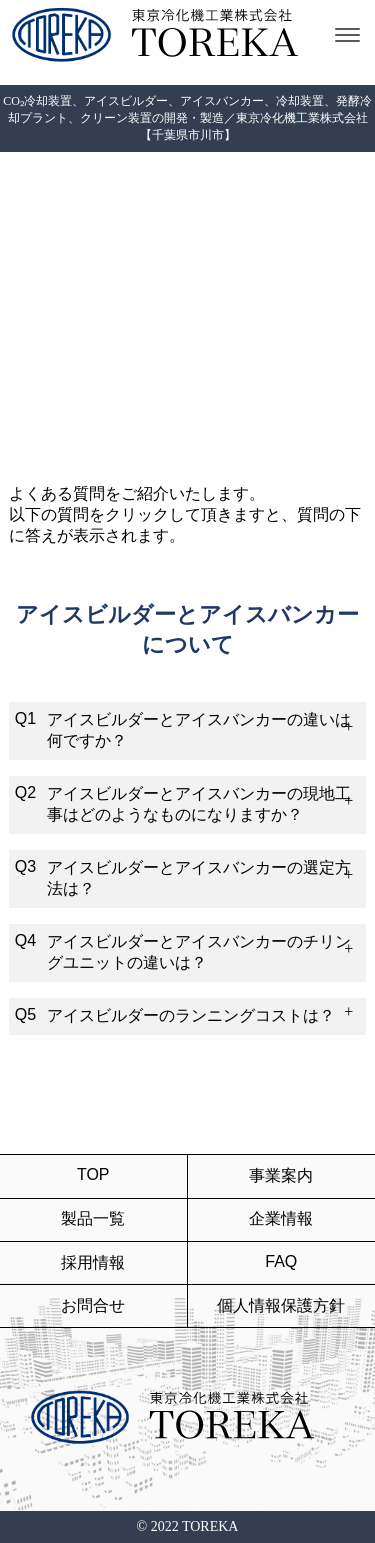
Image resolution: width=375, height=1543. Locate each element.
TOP (93, 1174)
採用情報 (93, 1262)
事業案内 (281, 1175)
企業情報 (281, 1218)
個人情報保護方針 (281, 1305)
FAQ (281, 1261)
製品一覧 (93, 1218)
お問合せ (93, 1305)
